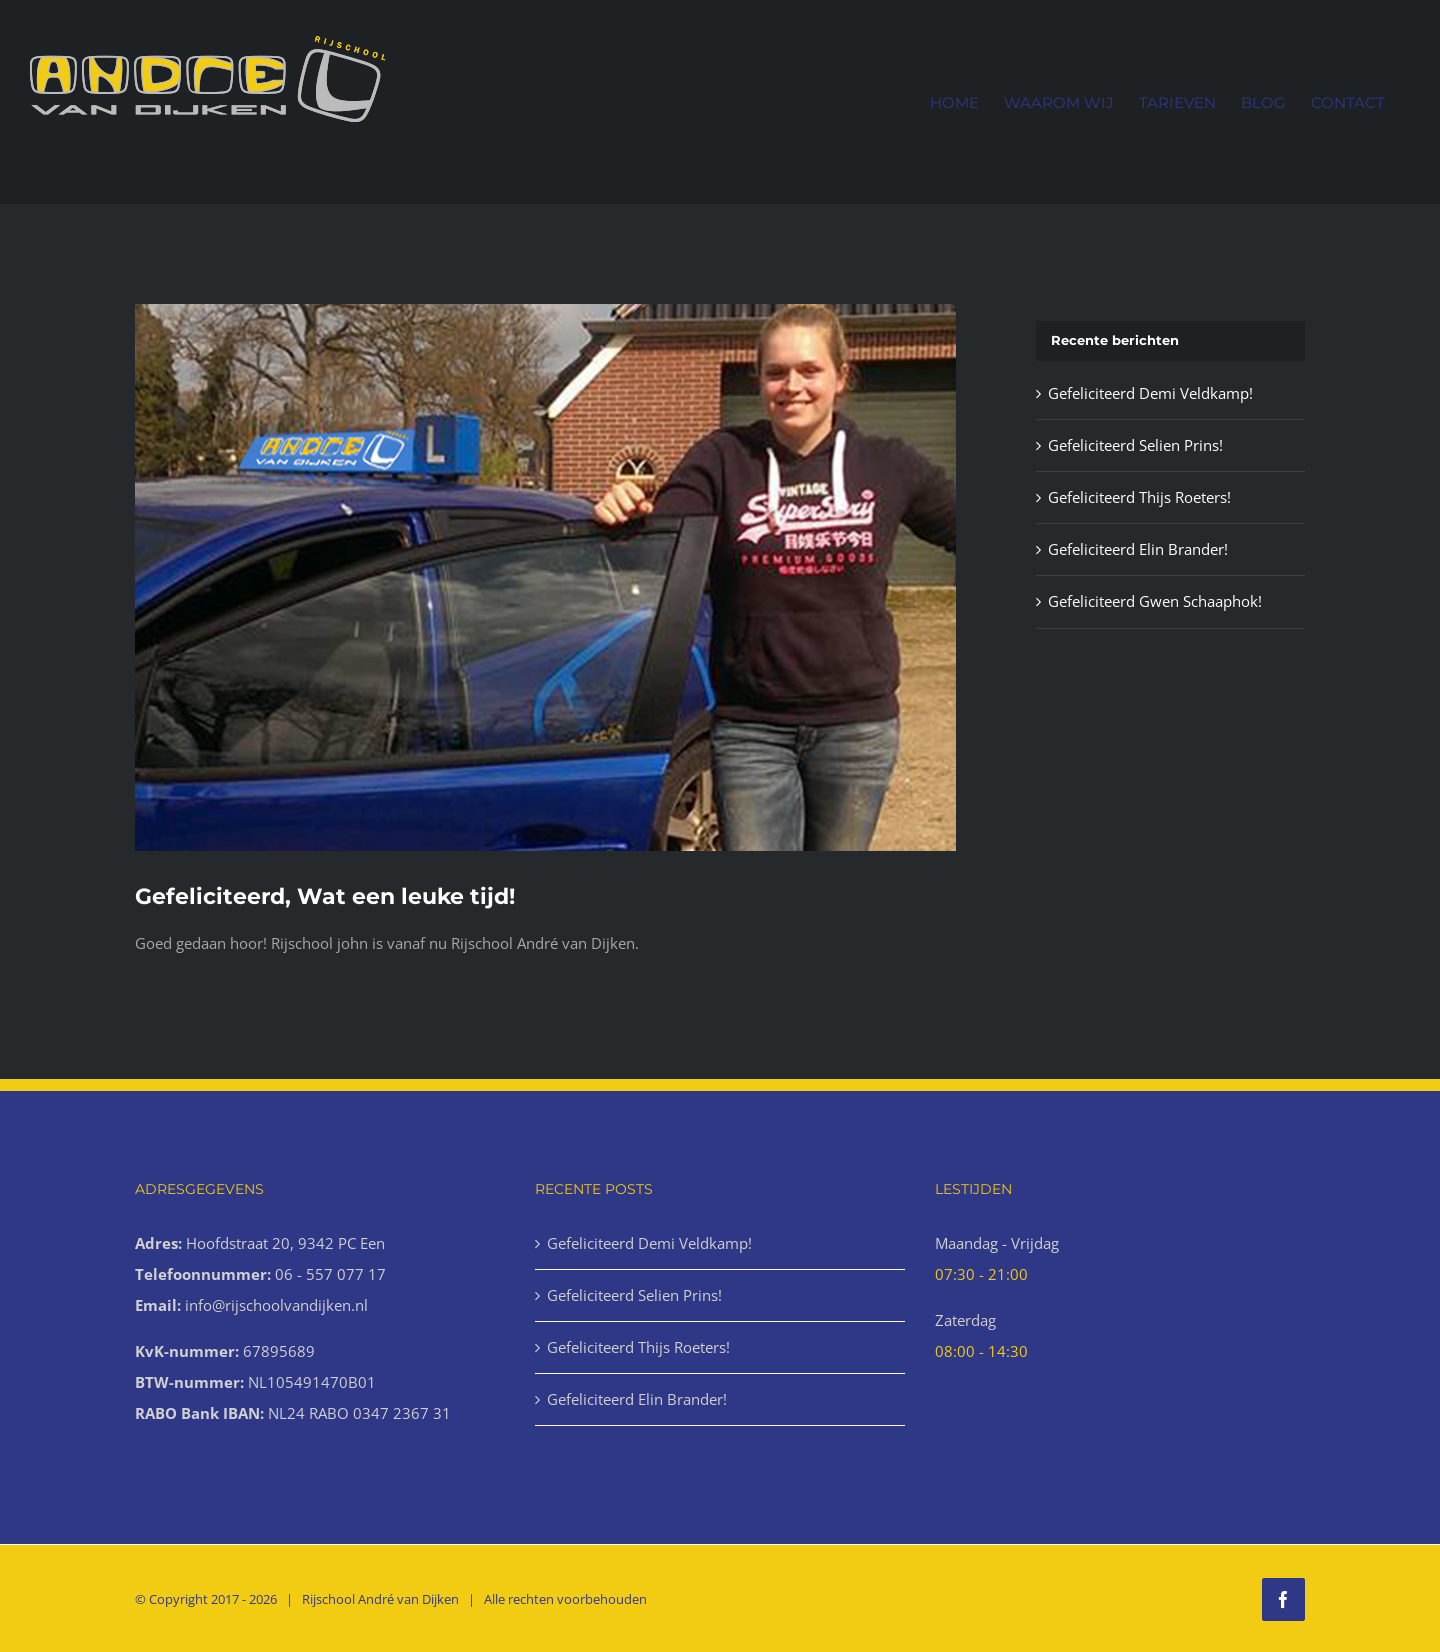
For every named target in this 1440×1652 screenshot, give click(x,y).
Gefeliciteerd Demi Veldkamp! (1150, 393)
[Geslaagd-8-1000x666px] (545, 577)
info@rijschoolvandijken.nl (276, 1305)
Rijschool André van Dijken (380, 1599)
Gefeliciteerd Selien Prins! (1135, 445)
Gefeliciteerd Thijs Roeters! (1139, 497)
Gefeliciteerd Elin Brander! (1138, 549)
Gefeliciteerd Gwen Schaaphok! (1155, 601)
